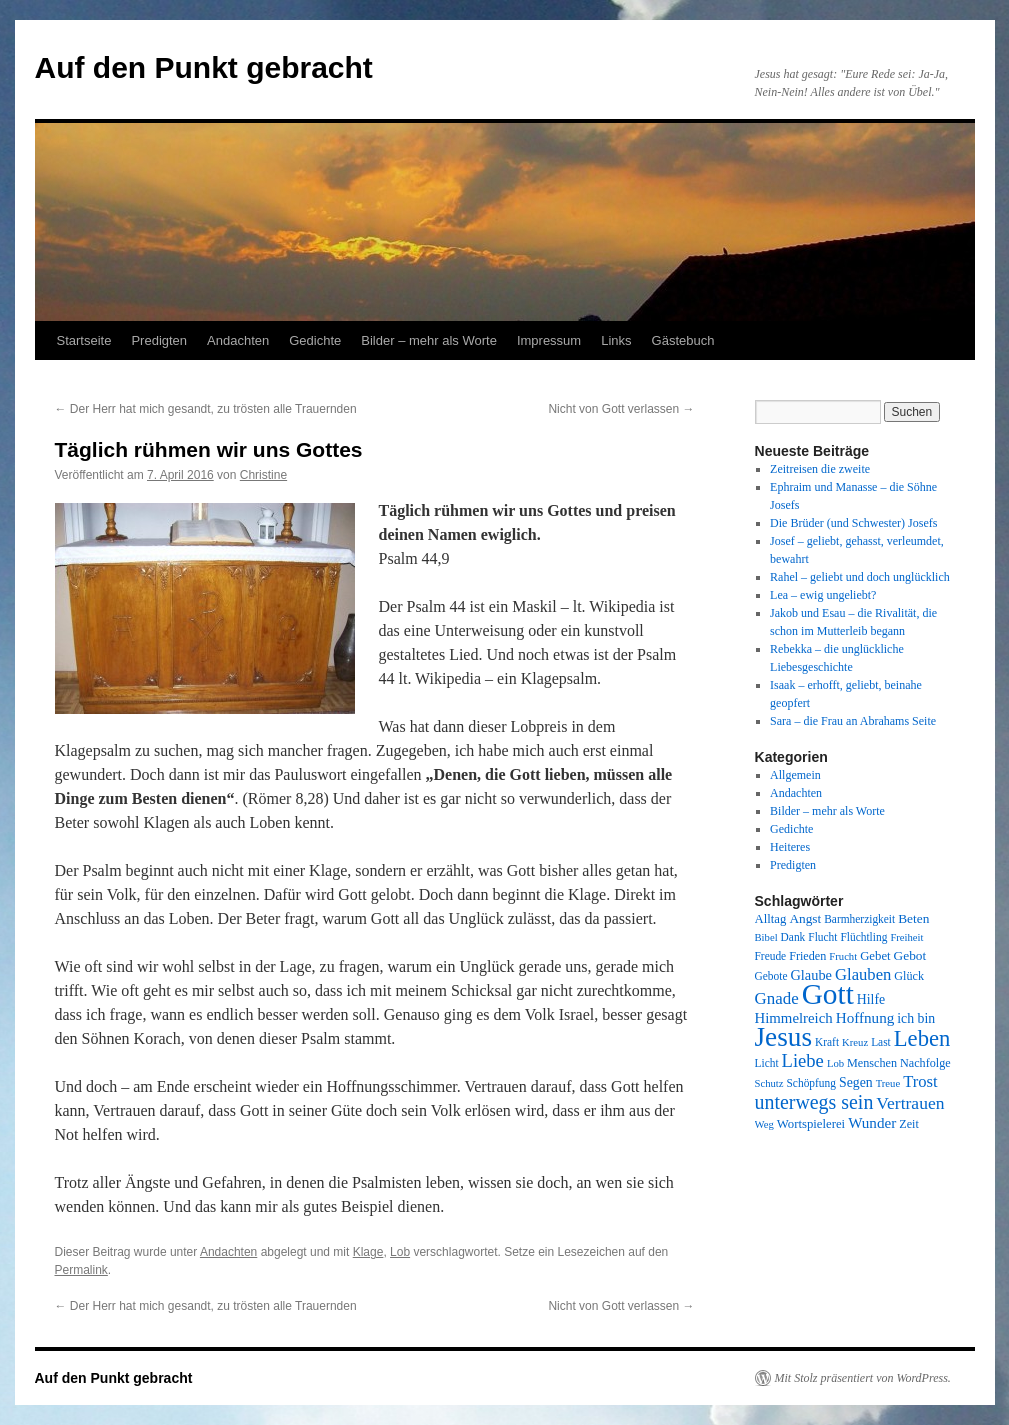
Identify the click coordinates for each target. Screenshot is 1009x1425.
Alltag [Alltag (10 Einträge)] (771, 919)
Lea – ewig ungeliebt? (823, 595)
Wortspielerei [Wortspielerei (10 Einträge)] (811, 1124)
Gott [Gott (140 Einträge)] (828, 994)
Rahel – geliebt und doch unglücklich (860, 577)
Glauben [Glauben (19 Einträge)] (863, 974)
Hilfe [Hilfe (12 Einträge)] (871, 999)
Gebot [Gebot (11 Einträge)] (910, 955)
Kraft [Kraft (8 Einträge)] (827, 1042)
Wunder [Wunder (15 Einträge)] (872, 1123)
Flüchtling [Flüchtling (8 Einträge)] (863, 937)
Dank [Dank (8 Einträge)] (793, 937)
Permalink (81, 1270)
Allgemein (795, 775)
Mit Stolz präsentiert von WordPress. (863, 1378)
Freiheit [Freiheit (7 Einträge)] (906, 937)
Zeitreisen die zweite (820, 469)
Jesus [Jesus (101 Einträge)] (784, 1037)
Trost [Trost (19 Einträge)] (920, 1081)
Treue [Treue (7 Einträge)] (888, 1083)
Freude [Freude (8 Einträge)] (771, 956)
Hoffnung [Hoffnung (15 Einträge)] (865, 1018)
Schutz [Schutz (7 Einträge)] (769, 1083)
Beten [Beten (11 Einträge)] (913, 918)
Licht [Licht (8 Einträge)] (767, 1063)
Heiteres (790, 847)
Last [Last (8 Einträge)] (881, 1042)
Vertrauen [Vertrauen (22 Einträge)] (910, 1103)
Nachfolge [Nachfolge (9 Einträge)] (925, 1063)
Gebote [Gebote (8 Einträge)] (771, 976)
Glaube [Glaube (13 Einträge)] (811, 975)
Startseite (84, 340)
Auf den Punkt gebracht (204, 67)
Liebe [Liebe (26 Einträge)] (803, 1060)
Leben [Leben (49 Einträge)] (922, 1038)
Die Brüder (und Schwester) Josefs (853, 523)
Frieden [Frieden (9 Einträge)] (807, 956)
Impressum (549, 340)
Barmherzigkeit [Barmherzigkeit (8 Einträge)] (859, 919)
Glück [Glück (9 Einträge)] (909, 976)
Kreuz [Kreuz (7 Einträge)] (855, 1042)
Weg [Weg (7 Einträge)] (764, 1124)
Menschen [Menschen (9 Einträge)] (872, 1063)
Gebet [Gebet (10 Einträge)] (875, 956)
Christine (263, 475)
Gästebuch (683, 340)
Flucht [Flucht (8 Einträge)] (822, 937)
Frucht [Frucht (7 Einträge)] (843, 956)
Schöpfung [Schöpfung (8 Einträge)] (811, 1083)
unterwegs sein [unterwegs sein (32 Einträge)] (814, 1102)
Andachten (238, 340)
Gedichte (315, 340)
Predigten (159, 340)
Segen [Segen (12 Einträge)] (856, 1082)
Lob (400, 1252)
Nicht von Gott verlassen (621, 409)
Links (616, 340)
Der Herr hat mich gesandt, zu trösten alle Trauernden (206, 409)
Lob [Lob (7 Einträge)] (835, 1063)
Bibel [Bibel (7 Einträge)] (766, 937)
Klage (368, 1252)
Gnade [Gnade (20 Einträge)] (777, 998)
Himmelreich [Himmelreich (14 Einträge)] (794, 1018)
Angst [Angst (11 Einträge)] (805, 918)
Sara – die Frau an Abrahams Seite (853, 721)
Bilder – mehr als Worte (429, 340)
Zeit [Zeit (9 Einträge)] (909, 1124)
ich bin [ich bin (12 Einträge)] (916, 1018)
